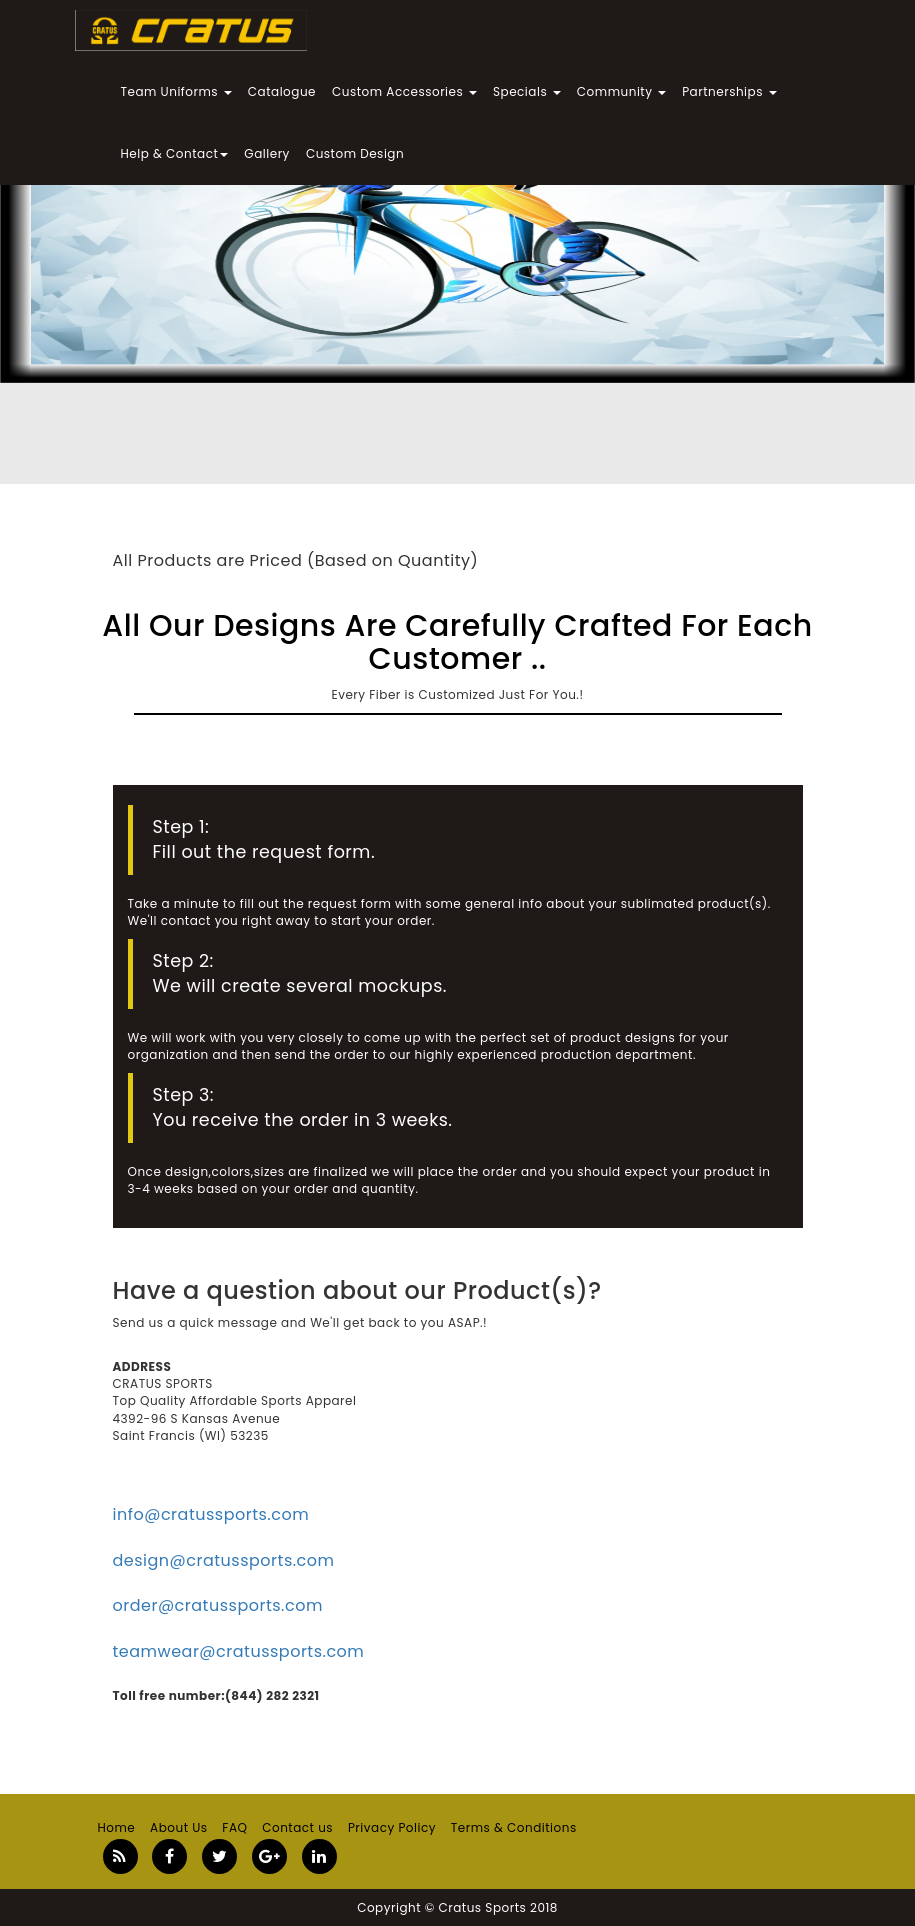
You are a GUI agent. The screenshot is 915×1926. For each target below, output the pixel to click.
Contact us (297, 1827)
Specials (527, 91)
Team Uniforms (176, 91)
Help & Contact (175, 153)
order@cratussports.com (218, 1605)
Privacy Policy (392, 1827)
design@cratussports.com (224, 1560)
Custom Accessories (404, 91)
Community (621, 91)
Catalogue (282, 91)
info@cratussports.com (211, 1514)
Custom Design (355, 153)
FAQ (234, 1827)
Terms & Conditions (514, 1827)
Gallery (267, 153)
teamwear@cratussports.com (239, 1651)
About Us (179, 1827)
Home (117, 1827)
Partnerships (729, 91)
